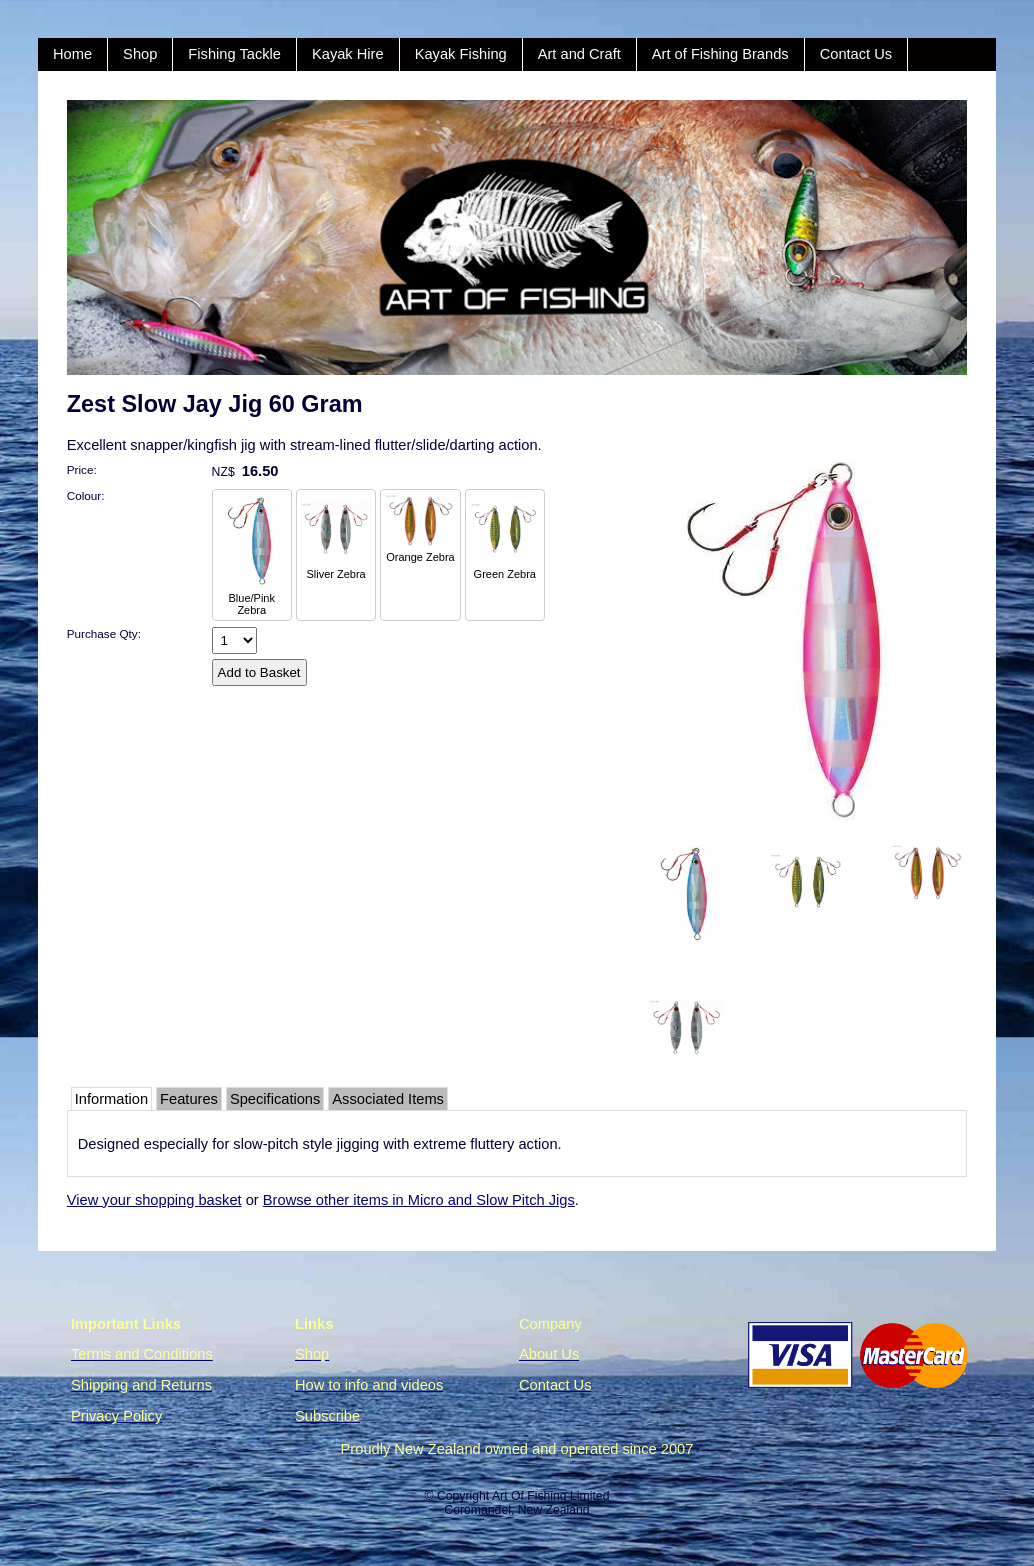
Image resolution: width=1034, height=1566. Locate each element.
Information (111, 1099)
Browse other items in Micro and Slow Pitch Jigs (419, 1200)
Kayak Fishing (461, 54)
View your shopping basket (154, 1200)
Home (72, 54)
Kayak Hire (348, 54)
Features (189, 1099)
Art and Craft (579, 54)
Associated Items (388, 1099)
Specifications (275, 1099)
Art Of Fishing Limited (550, 1496)
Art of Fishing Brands (720, 54)
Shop (140, 54)
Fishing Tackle (234, 54)
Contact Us (856, 54)
